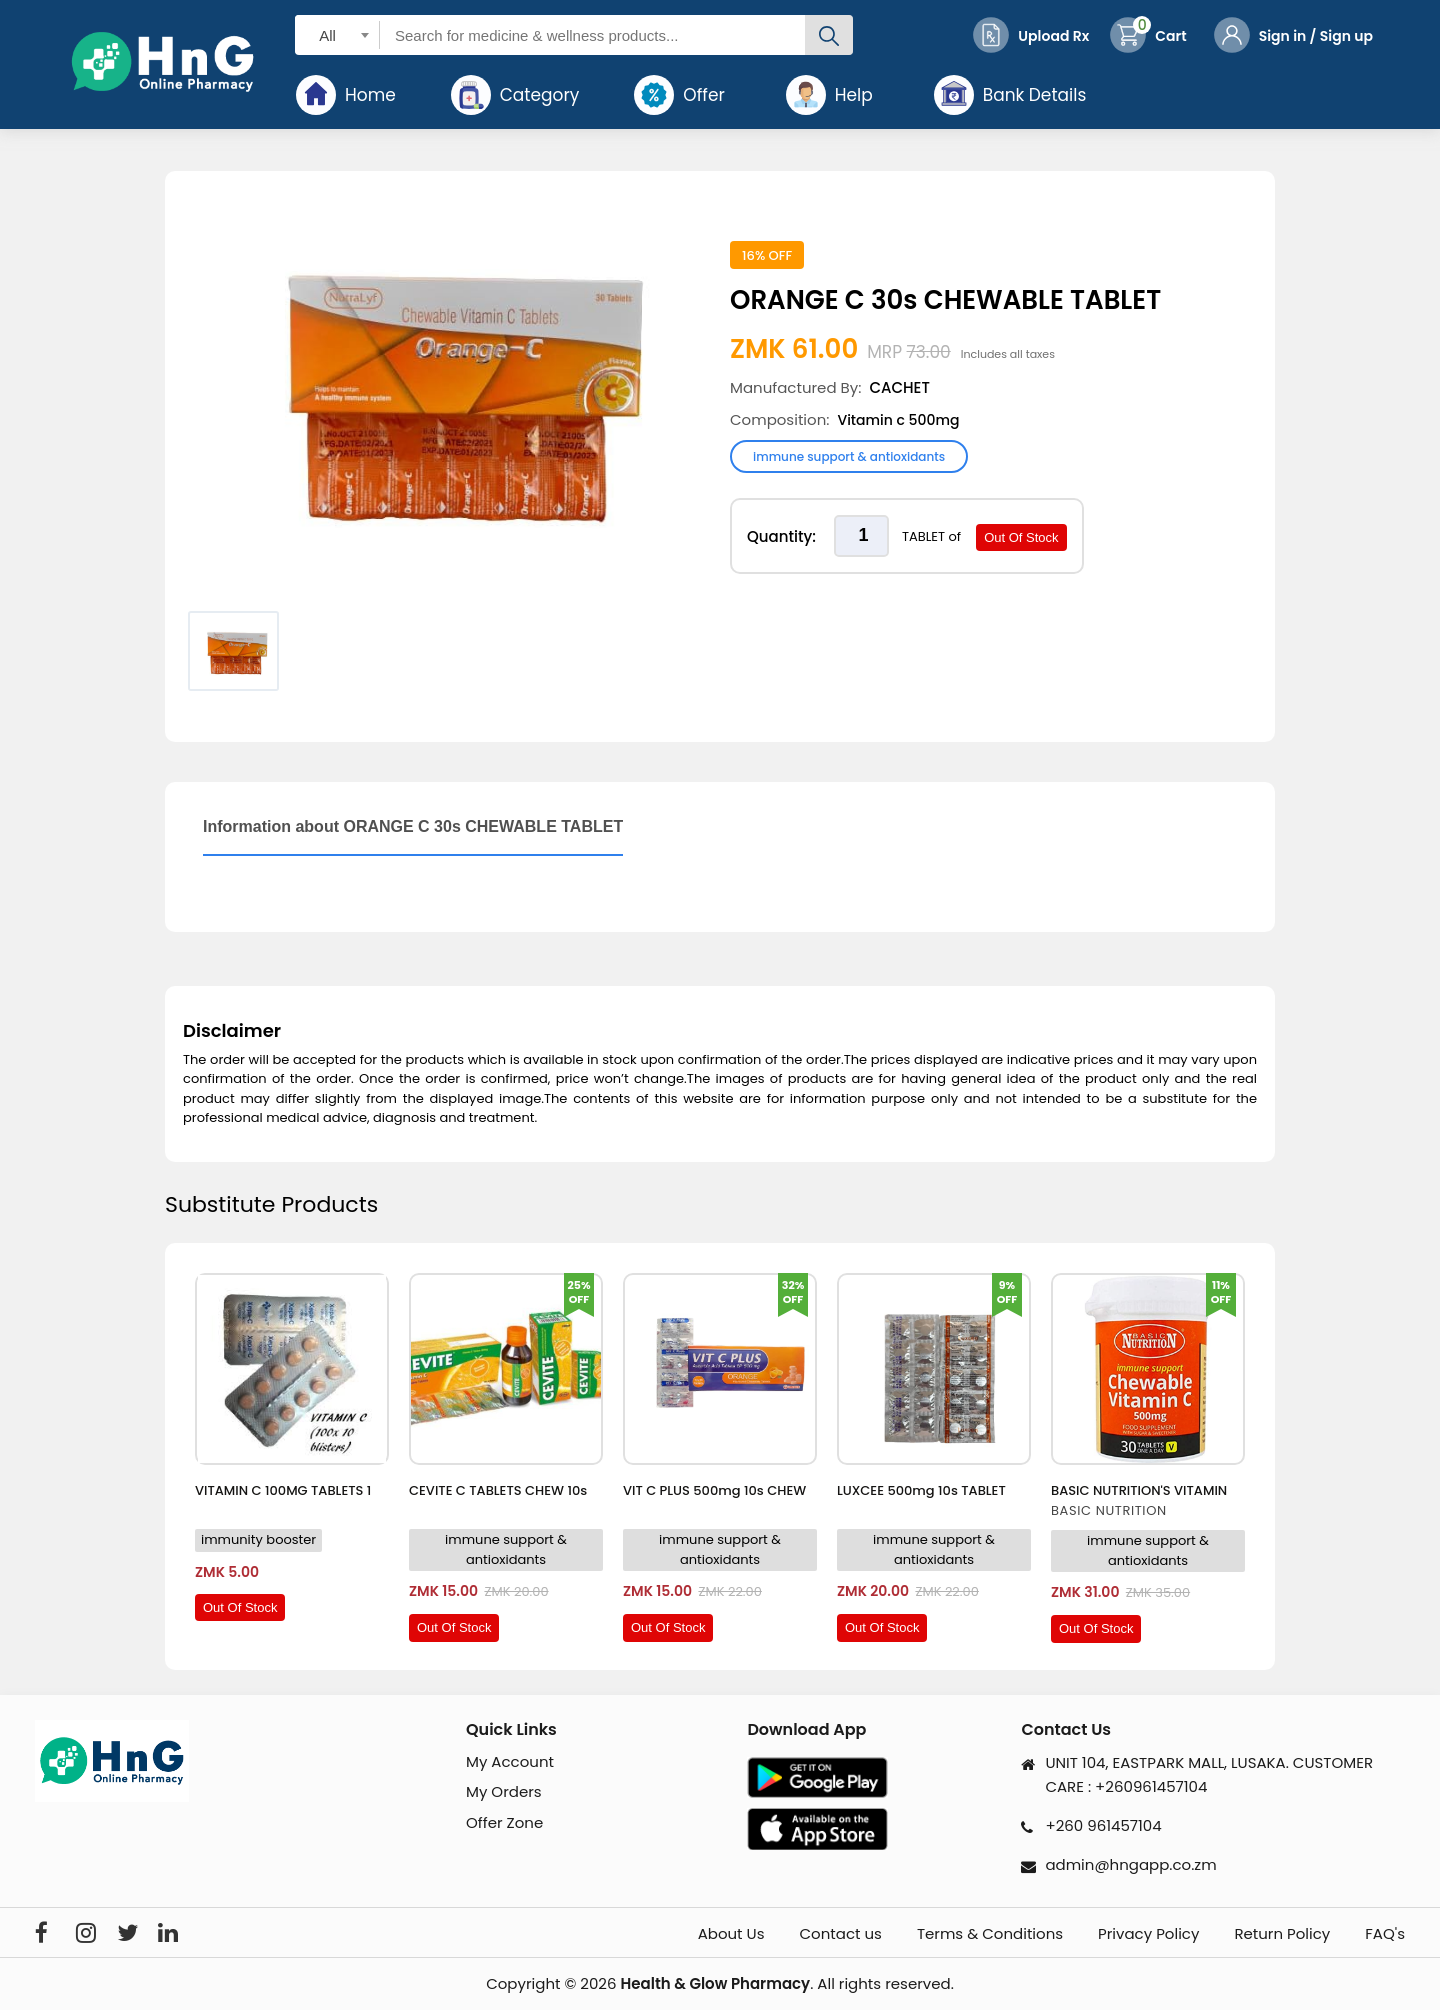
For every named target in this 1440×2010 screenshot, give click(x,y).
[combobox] (337, 34)
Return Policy (1282, 1934)
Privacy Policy (1148, 1934)
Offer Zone (504, 1822)
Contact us (841, 1934)
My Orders (504, 1791)
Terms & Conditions (990, 1934)
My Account (510, 1761)
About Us (731, 1934)
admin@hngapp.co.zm (1130, 1864)
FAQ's (1385, 1934)
